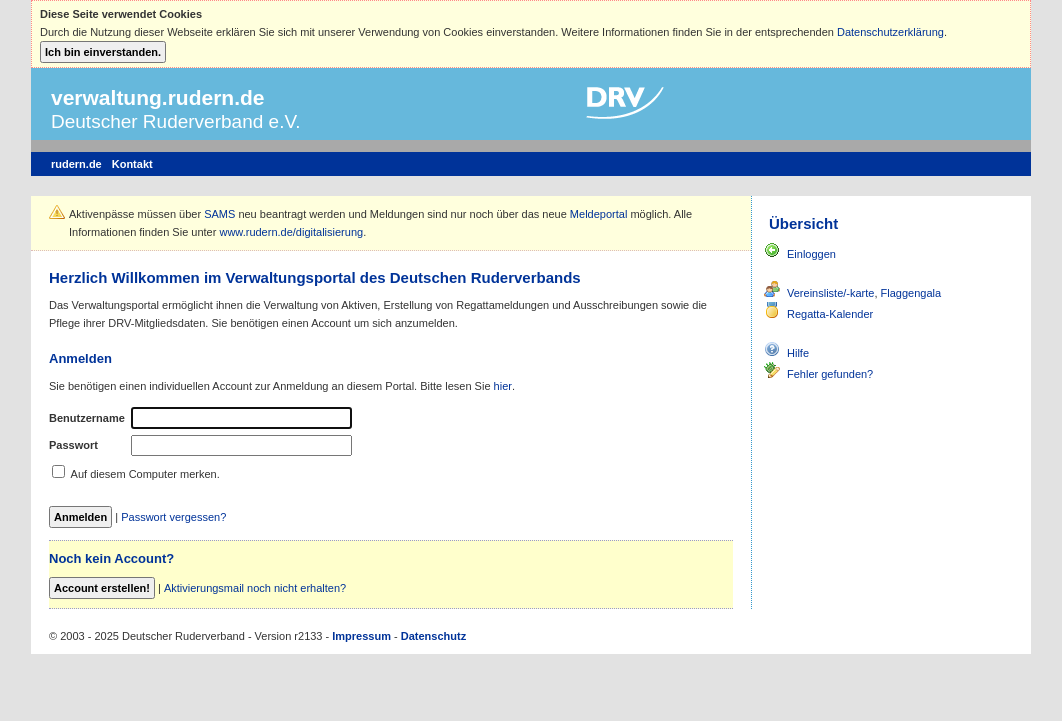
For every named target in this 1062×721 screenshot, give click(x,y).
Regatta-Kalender (830, 314)
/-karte (858, 293)
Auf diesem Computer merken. (145, 474)
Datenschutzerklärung (890, 32)
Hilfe (798, 353)
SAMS (219, 214)
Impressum (361, 636)
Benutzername (87, 418)
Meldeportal (598, 214)
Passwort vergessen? (173, 517)
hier (503, 386)
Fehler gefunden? (830, 374)
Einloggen (811, 254)
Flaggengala (911, 293)
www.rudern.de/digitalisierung (291, 232)
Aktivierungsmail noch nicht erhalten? (255, 588)
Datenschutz (433, 636)
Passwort (73, 445)
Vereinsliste (815, 293)
